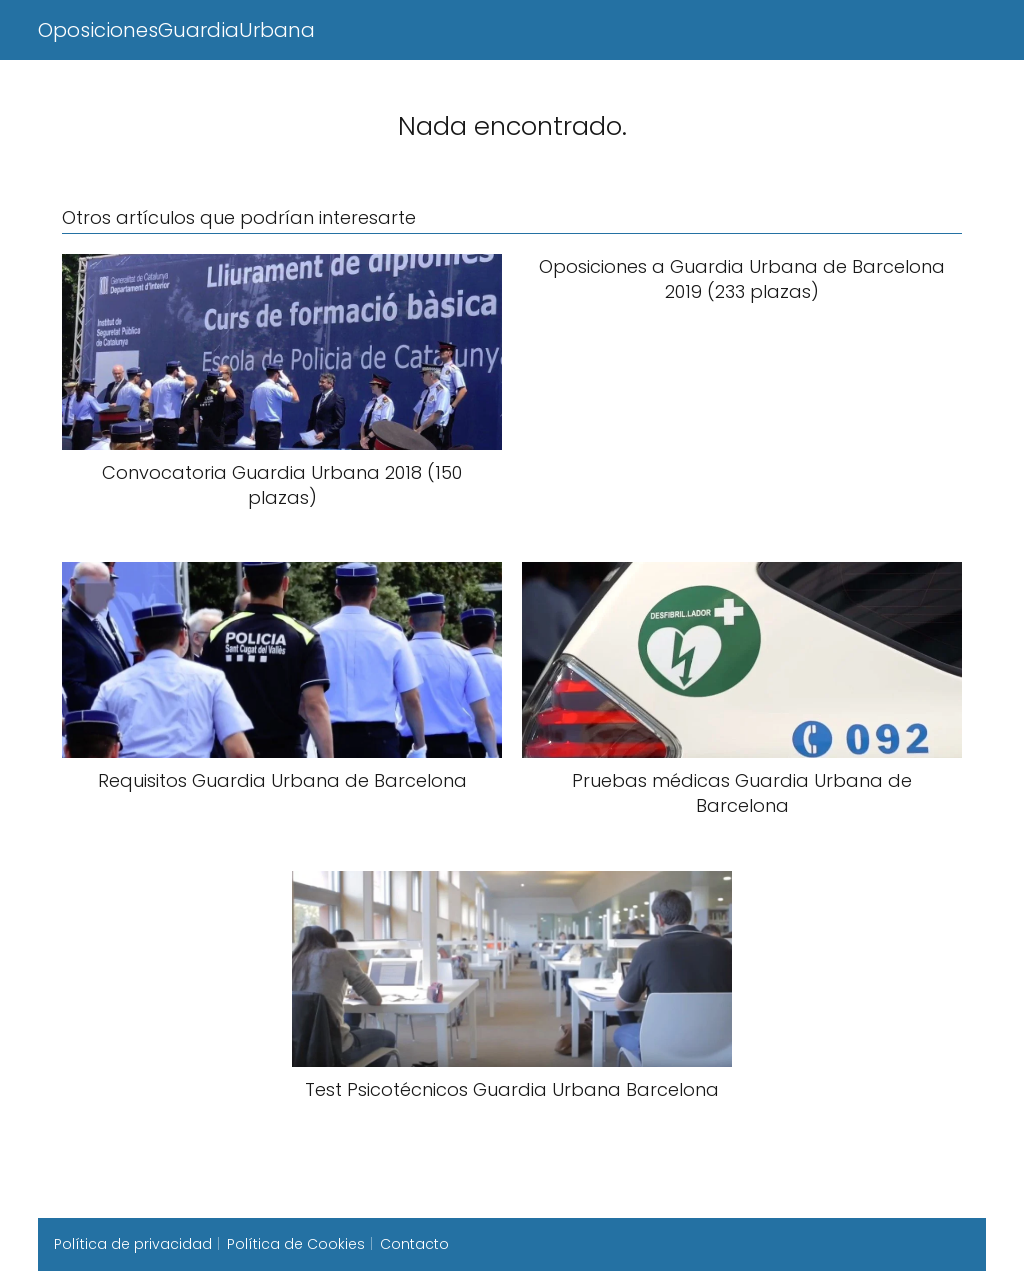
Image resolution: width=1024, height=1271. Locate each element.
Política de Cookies (296, 1244)
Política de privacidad (133, 1244)
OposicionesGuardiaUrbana (176, 30)
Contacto (414, 1244)
